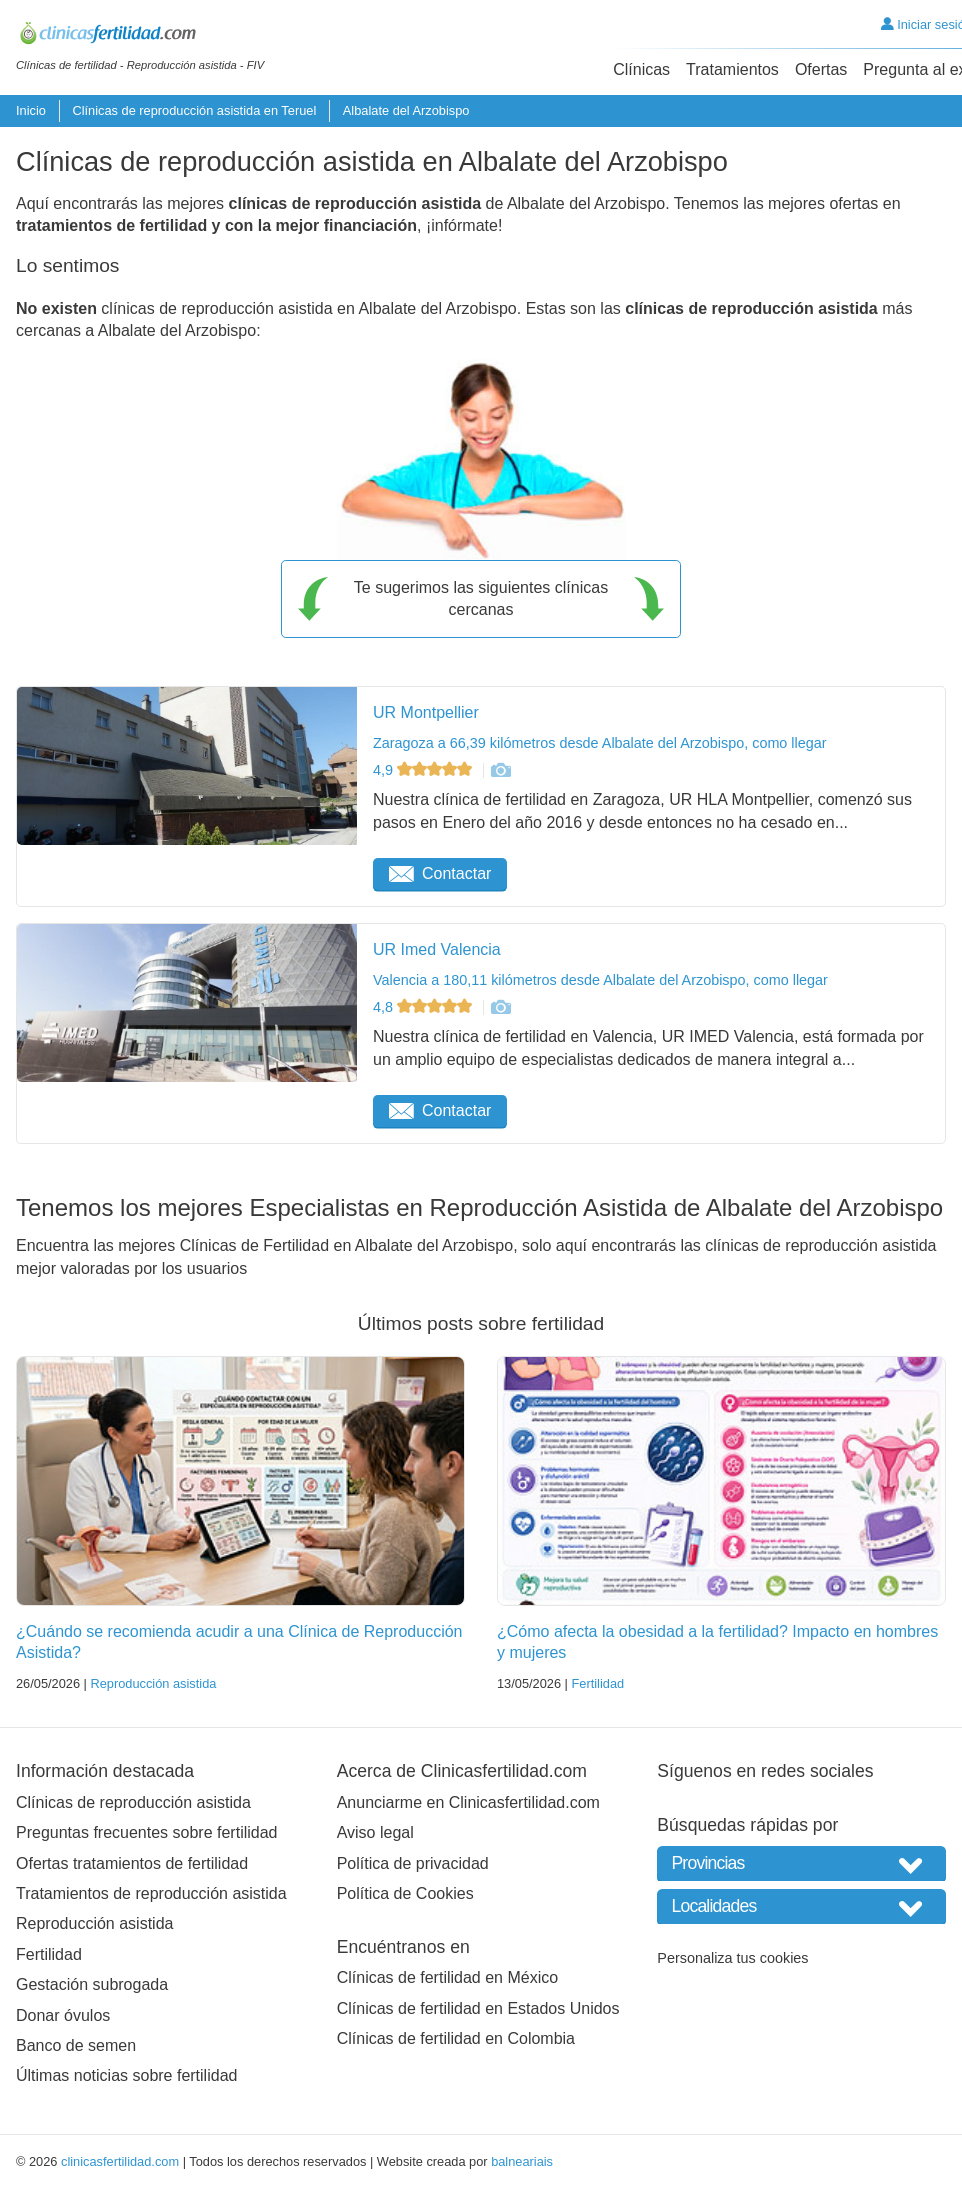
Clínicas (641, 69)
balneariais (522, 2161)
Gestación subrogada (92, 1984)
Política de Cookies (405, 1893)
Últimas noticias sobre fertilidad (126, 2075)
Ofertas (821, 69)
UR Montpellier (426, 712)
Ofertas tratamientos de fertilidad (132, 1863)
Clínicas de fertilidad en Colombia (456, 2038)
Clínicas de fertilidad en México (447, 1977)
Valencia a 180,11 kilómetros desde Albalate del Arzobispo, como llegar (600, 980)
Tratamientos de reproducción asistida (151, 1893)
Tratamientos (732, 69)
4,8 (424, 1007)
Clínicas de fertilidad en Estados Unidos (478, 2008)
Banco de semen (76, 2045)
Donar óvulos (63, 2015)
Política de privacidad (413, 1863)
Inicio (31, 110)
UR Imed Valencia (437, 949)
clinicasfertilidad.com (120, 2161)
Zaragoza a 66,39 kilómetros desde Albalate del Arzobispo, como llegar (600, 743)
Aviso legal (375, 1832)
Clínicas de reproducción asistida (133, 1802)
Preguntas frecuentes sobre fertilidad (146, 1832)
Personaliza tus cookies (732, 1958)
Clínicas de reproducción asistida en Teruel (194, 110)
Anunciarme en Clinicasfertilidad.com (468, 1802)
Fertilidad (597, 1683)
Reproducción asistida (153, 1683)
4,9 (424, 770)
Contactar (440, 873)
